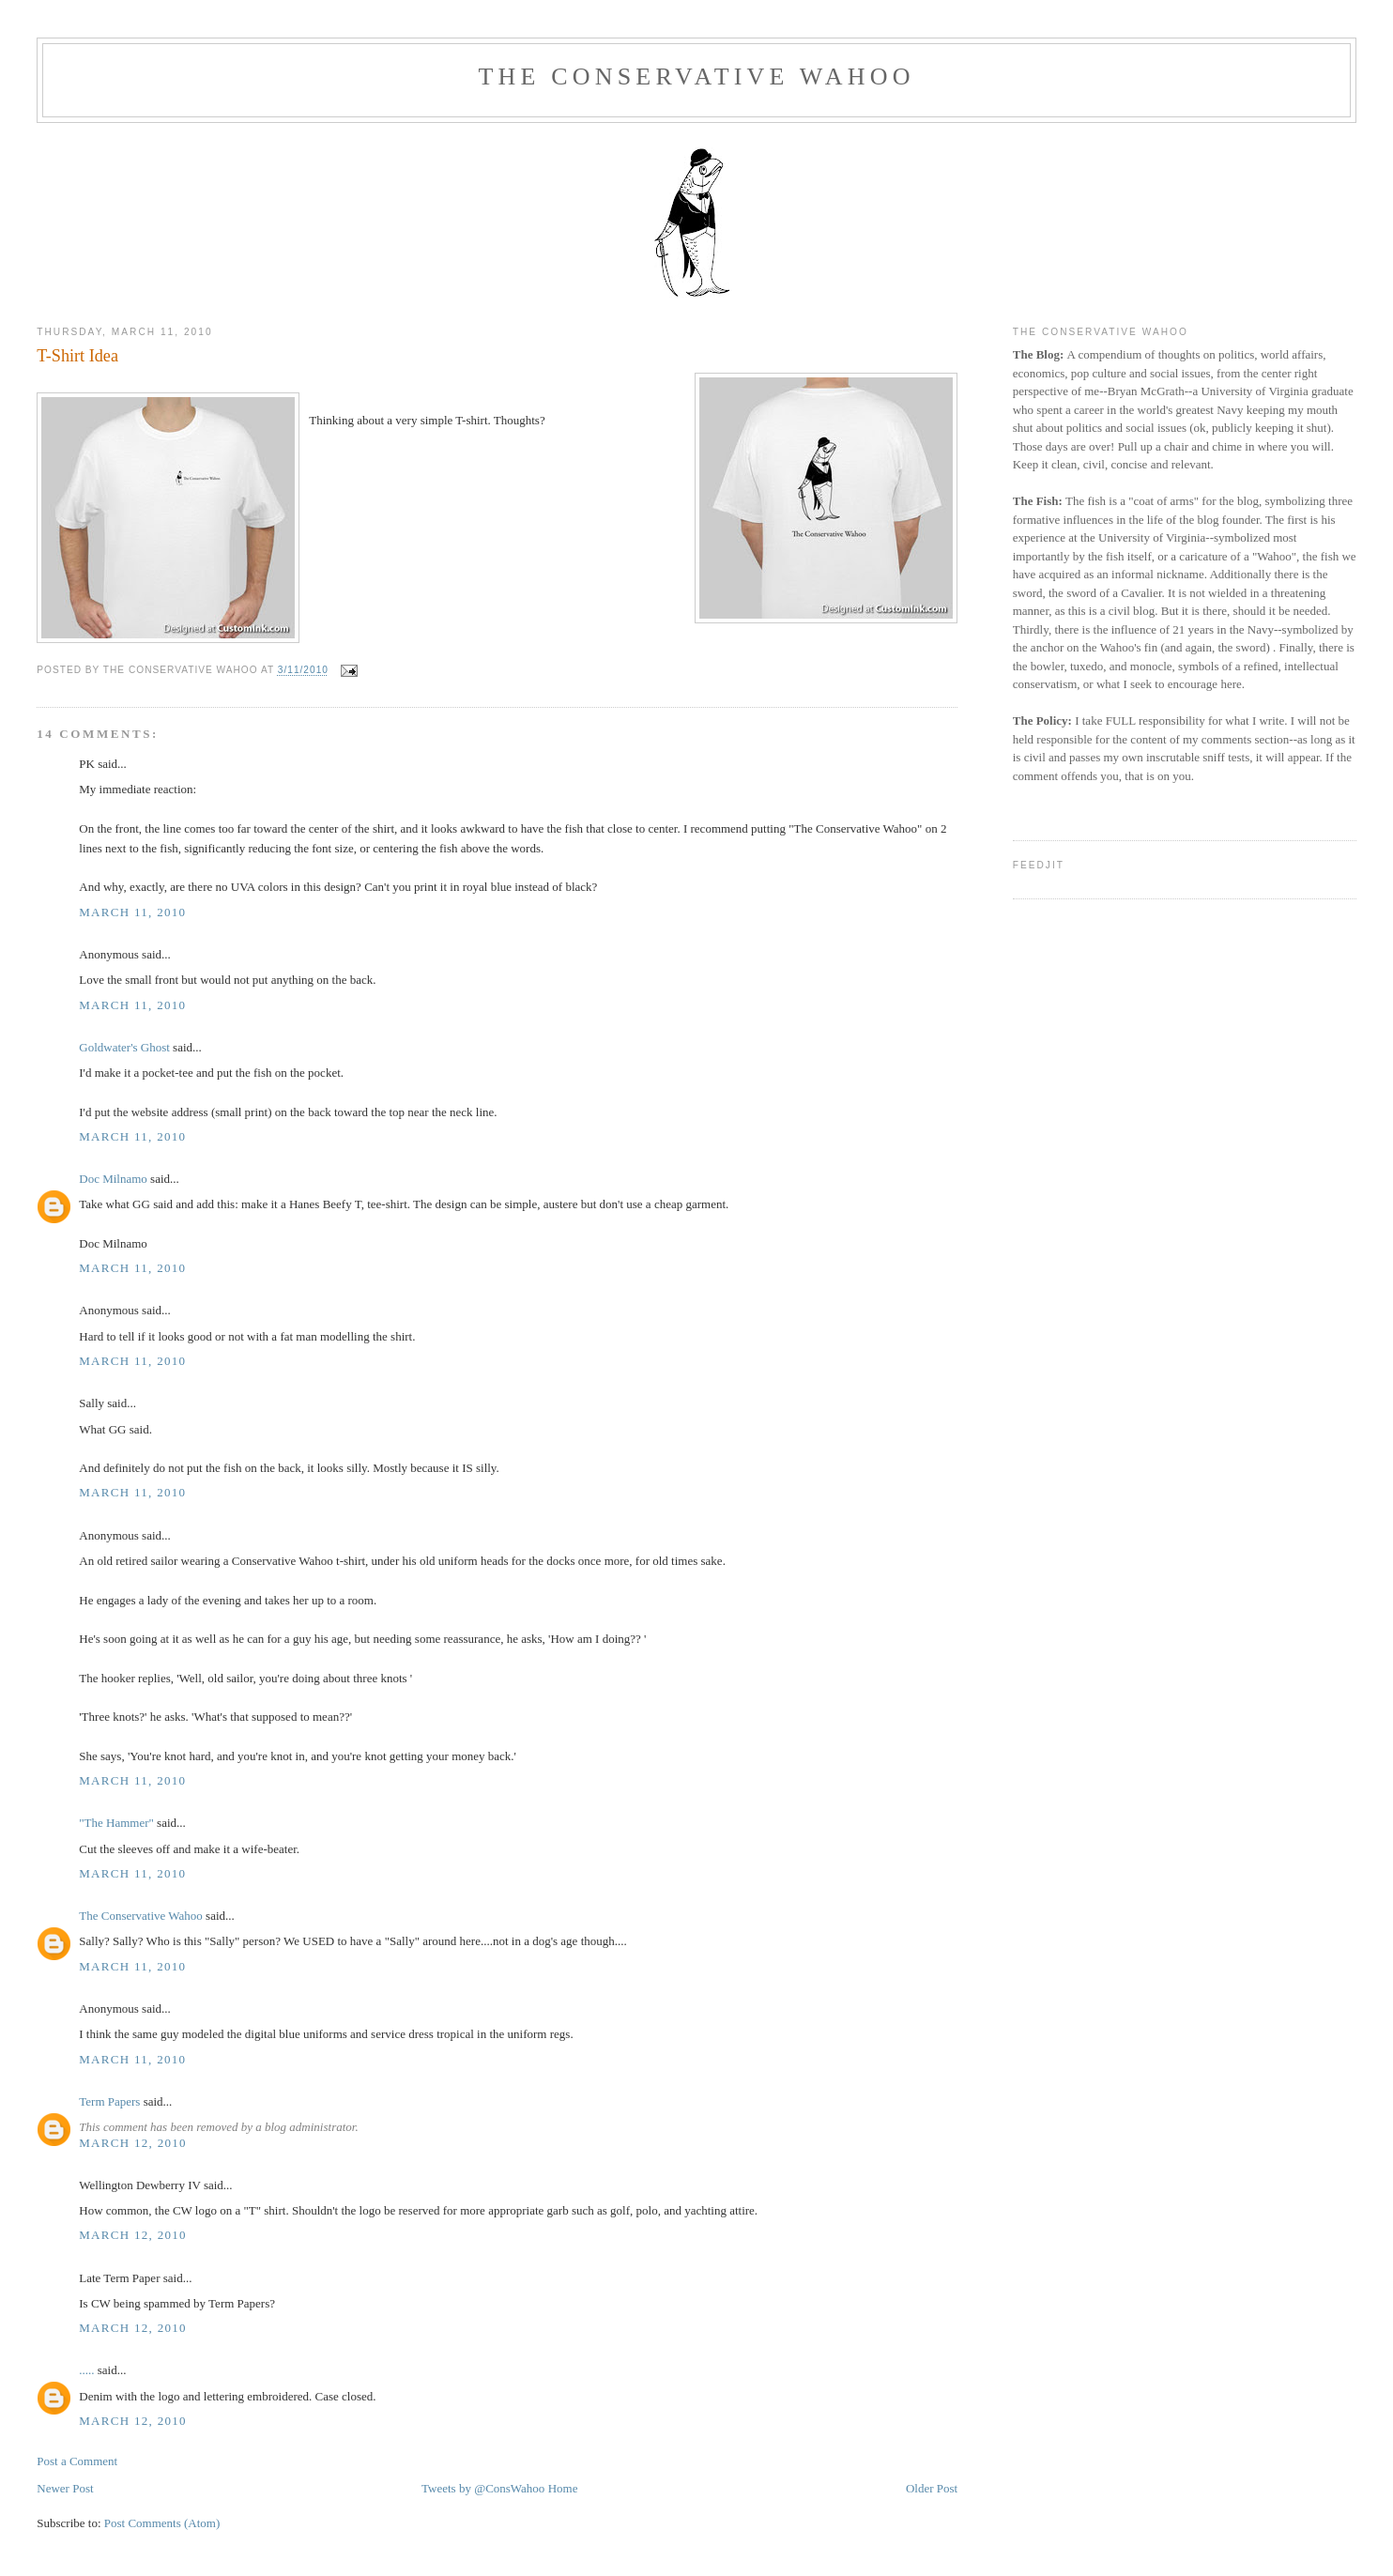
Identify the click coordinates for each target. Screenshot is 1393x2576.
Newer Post (65, 2488)
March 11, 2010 (132, 912)
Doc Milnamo (113, 1179)
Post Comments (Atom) (162, 2523)
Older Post (931, 2488)
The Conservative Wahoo (696, 76)
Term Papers (109, 2101)
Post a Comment (77, 2461)
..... (86, 2370)
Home (563, 2488)
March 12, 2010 (133, 2143)
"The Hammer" (116, 1823)
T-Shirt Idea (77, 355)
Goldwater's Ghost (124, 1047)
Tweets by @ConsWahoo (482, 2488)
